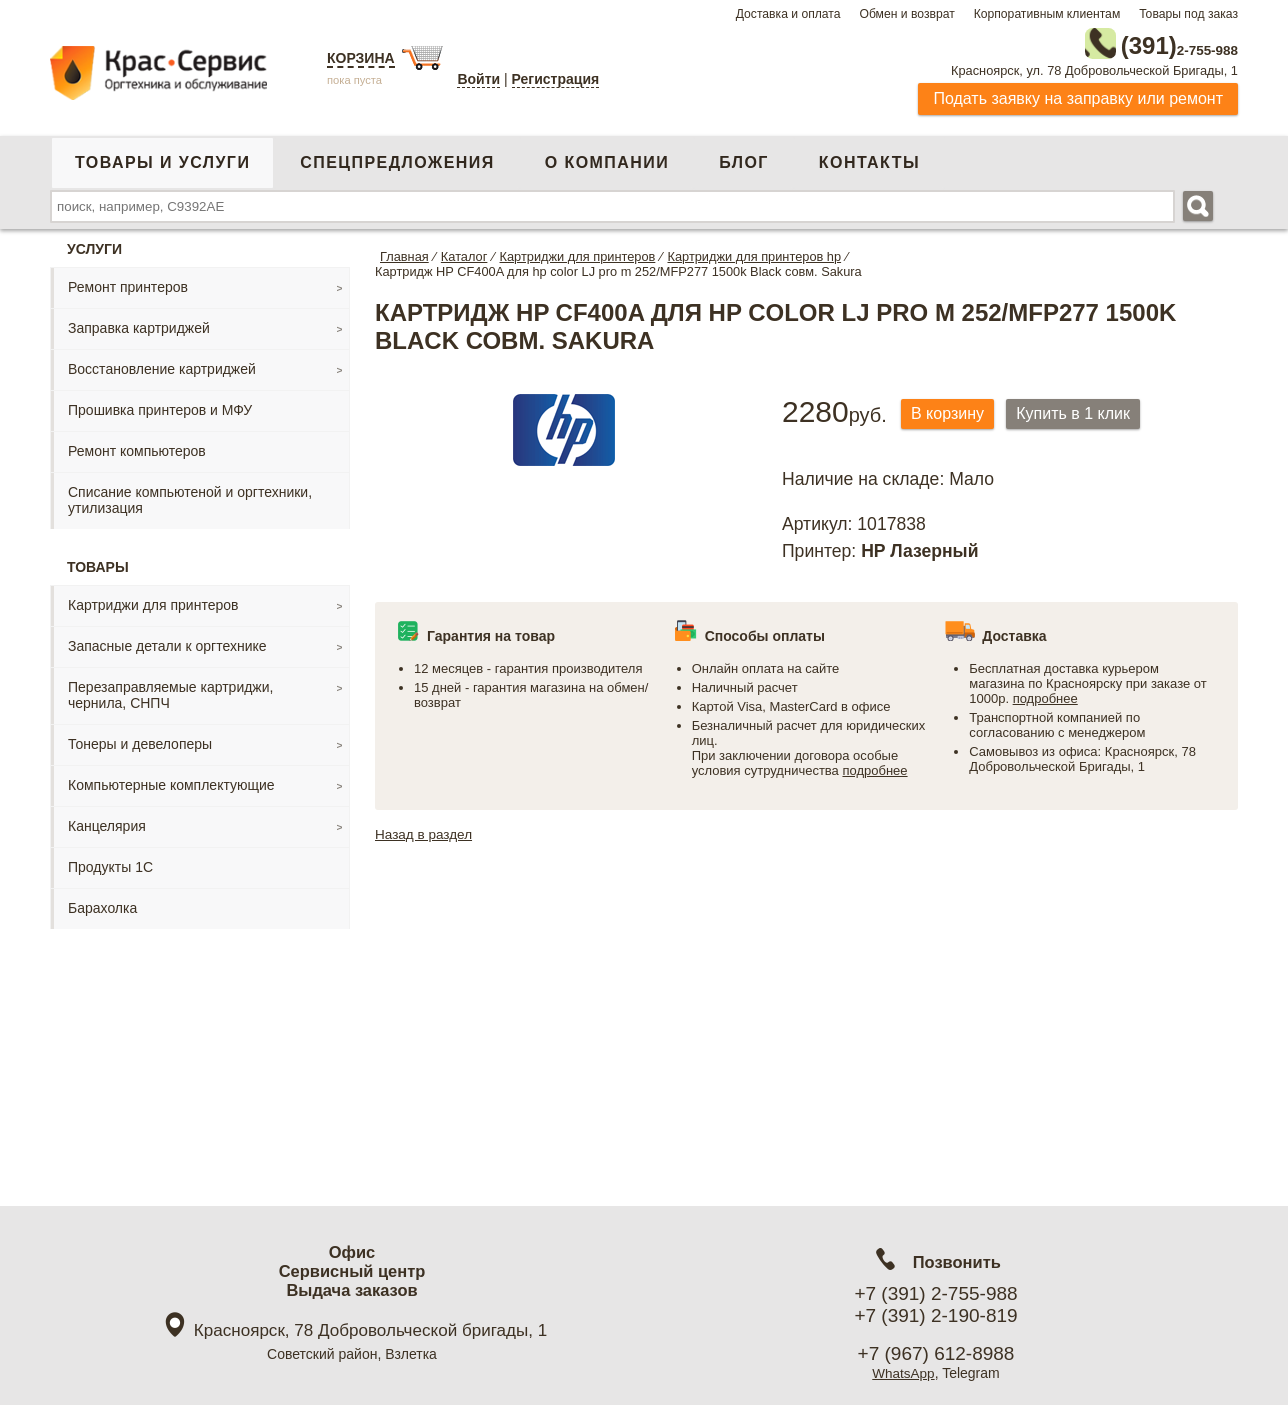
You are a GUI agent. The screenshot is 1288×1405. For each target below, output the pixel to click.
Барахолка (102, 904)
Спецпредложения (397, 158)
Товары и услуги (162, 158)
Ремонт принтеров (128, 283)
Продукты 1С (110, 863)
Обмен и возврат (906, 14)
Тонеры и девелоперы (140, 740)
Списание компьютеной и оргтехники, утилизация (190, 496)
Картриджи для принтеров (153, 601)
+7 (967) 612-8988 (936, 1353)
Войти (478, 79)
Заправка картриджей (139, 324)
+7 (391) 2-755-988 (935, 1293)
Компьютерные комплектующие (171, 781)
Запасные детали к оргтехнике (167, 642)
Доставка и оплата (788, 14)
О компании (607, 158)
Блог (744, 158)
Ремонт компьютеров (137, 447)
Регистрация (556, 79)
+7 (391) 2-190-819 (935, 1315)
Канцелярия (107, 822)
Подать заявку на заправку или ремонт (1078, 94)
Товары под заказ (1188, 14)
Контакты (869, 158)
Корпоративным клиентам (1047, 14)
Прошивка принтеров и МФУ (160, 406)
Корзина (361, 58)
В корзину (952, 410)
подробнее (874, 767)
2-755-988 (1137, 42)
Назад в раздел (425, 831)
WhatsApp (903, 1373)
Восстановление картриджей (162, 365)
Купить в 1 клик (1087, 410)
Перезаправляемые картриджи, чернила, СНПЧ (170, 691)
